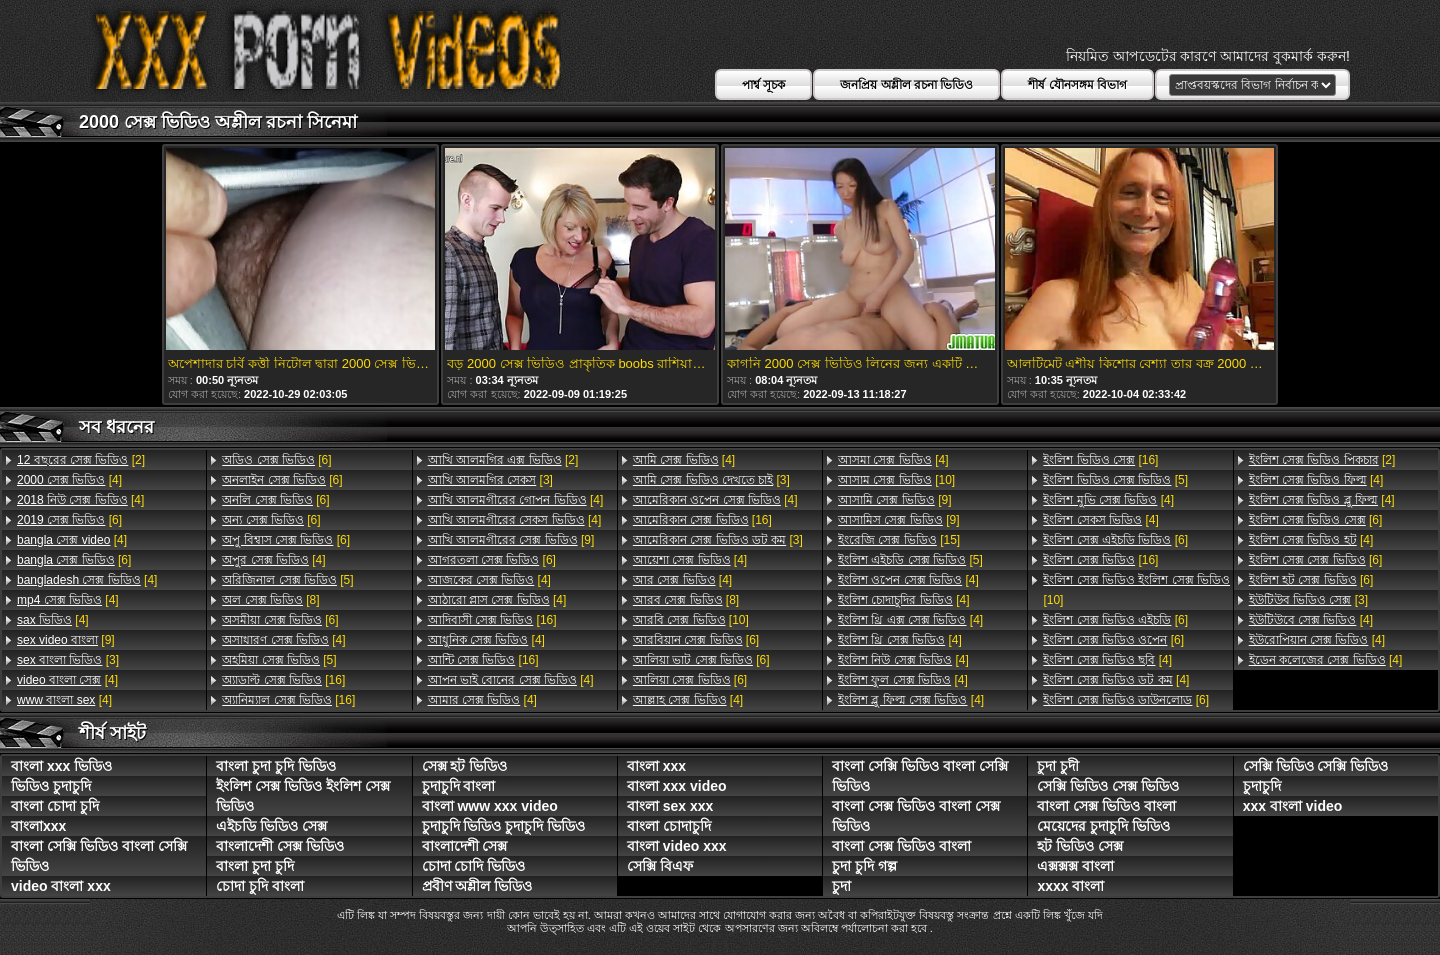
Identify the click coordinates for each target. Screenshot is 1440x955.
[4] (69, 480)
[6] (69, 520)
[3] (68, 660)
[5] (287, 580)
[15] (899, 540)
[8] (270, 600)
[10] (691, 620)
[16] (283, 680)
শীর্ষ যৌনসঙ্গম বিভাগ (1077, 85)
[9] (66, 640)
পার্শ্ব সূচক (763, 85)
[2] (81, 460)
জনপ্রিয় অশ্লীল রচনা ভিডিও (906, 85)
